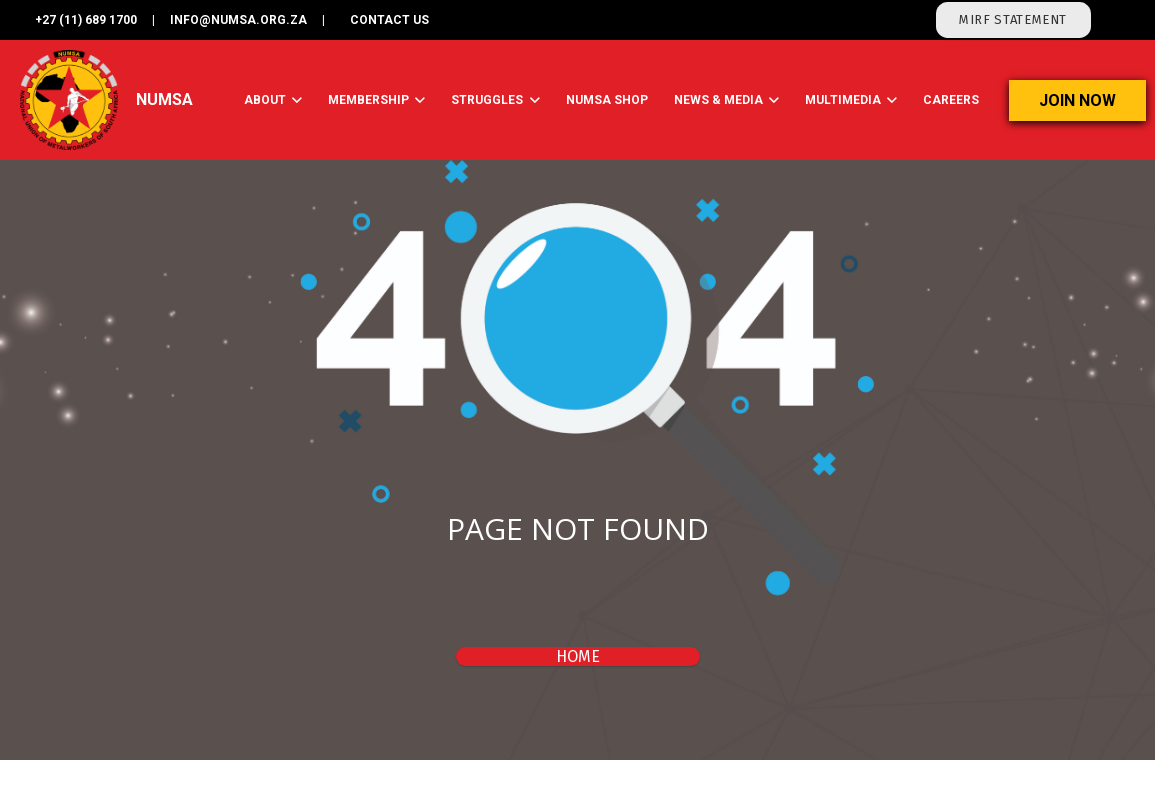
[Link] (69, 100)
